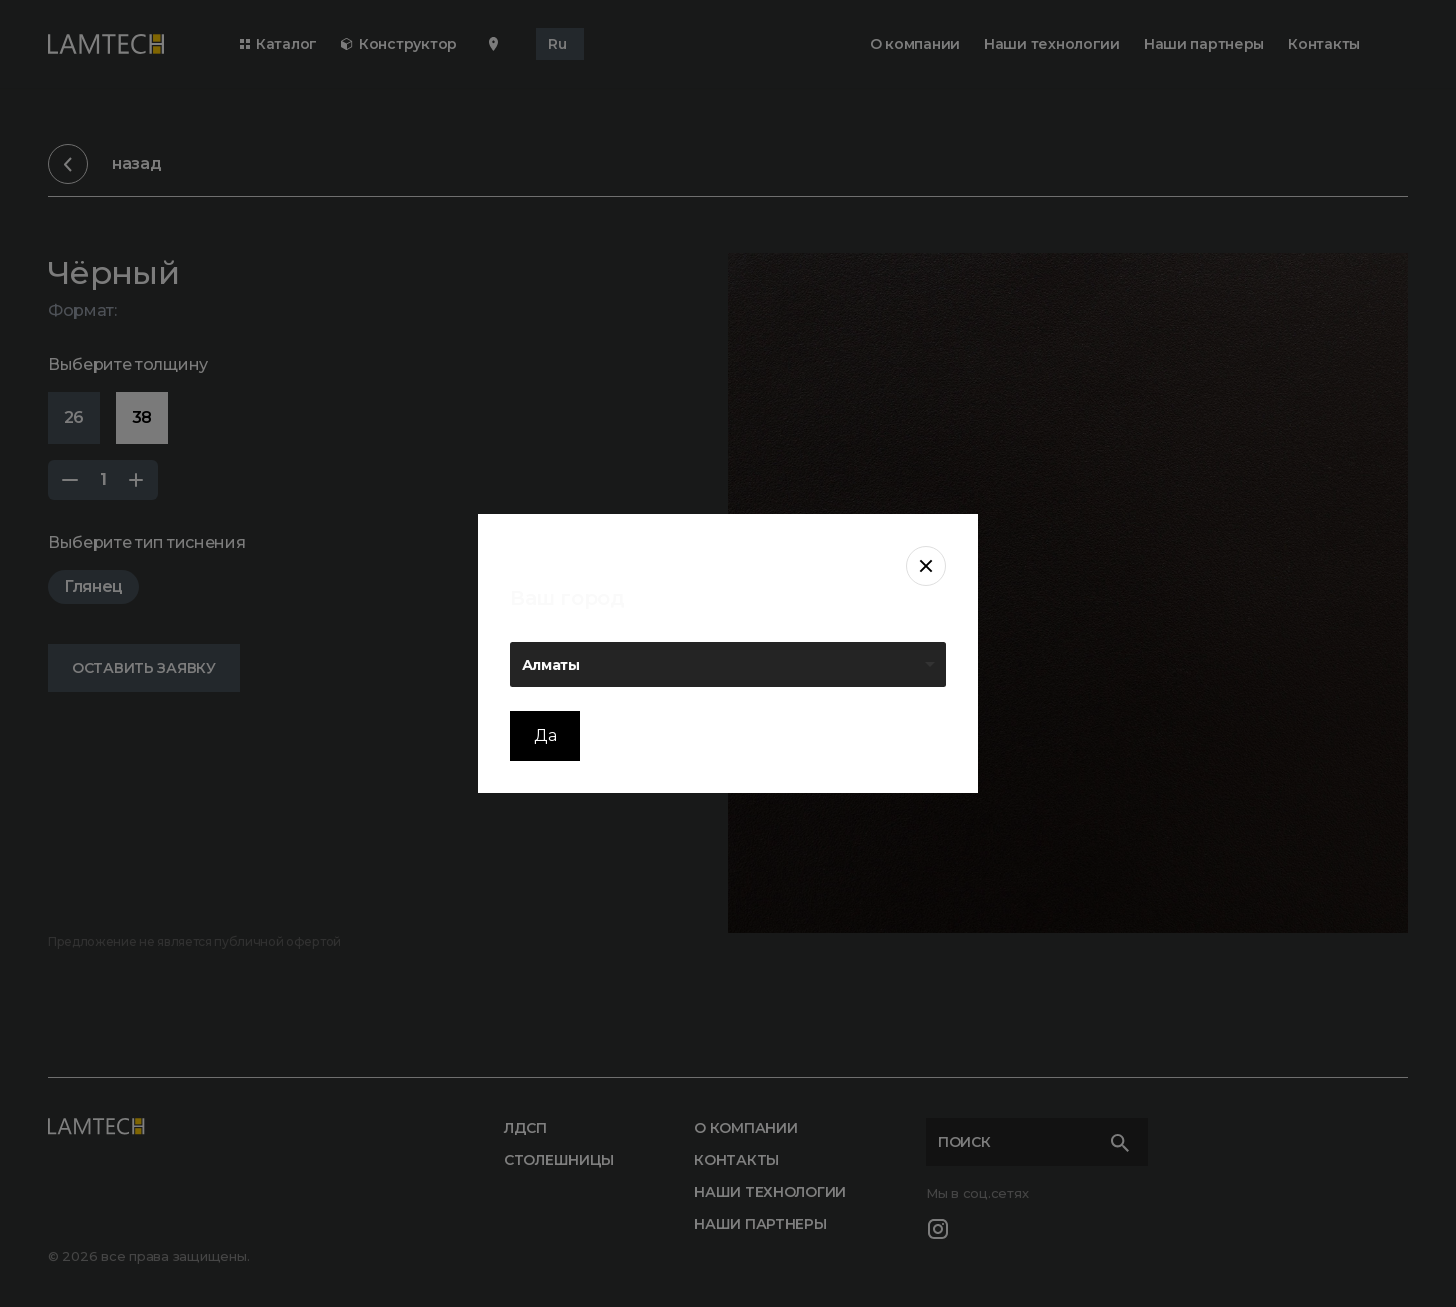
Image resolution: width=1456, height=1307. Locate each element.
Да (545, 735)
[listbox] (728, 664)
